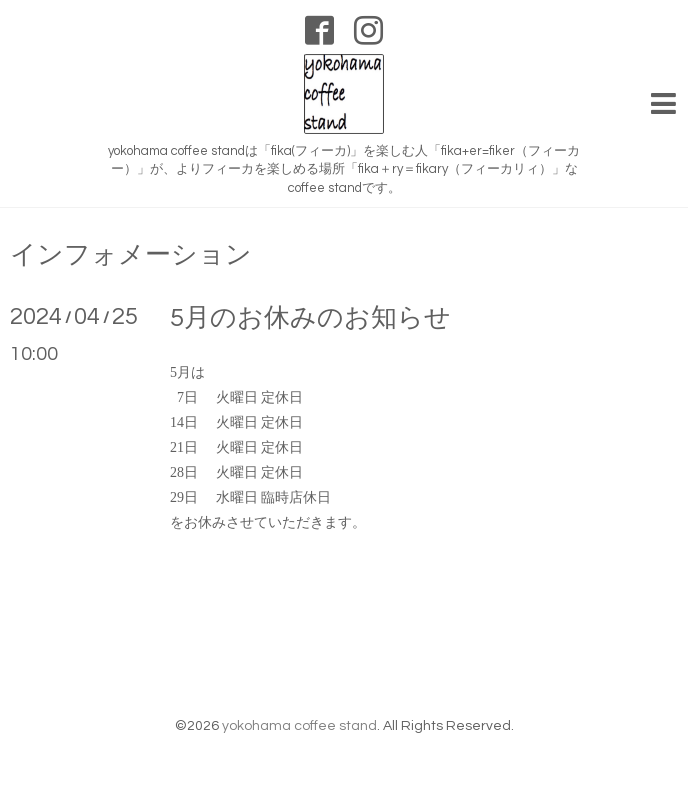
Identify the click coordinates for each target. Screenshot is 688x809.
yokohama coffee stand (299, 726)
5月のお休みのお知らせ (310, 318)
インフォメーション (131, 255)
